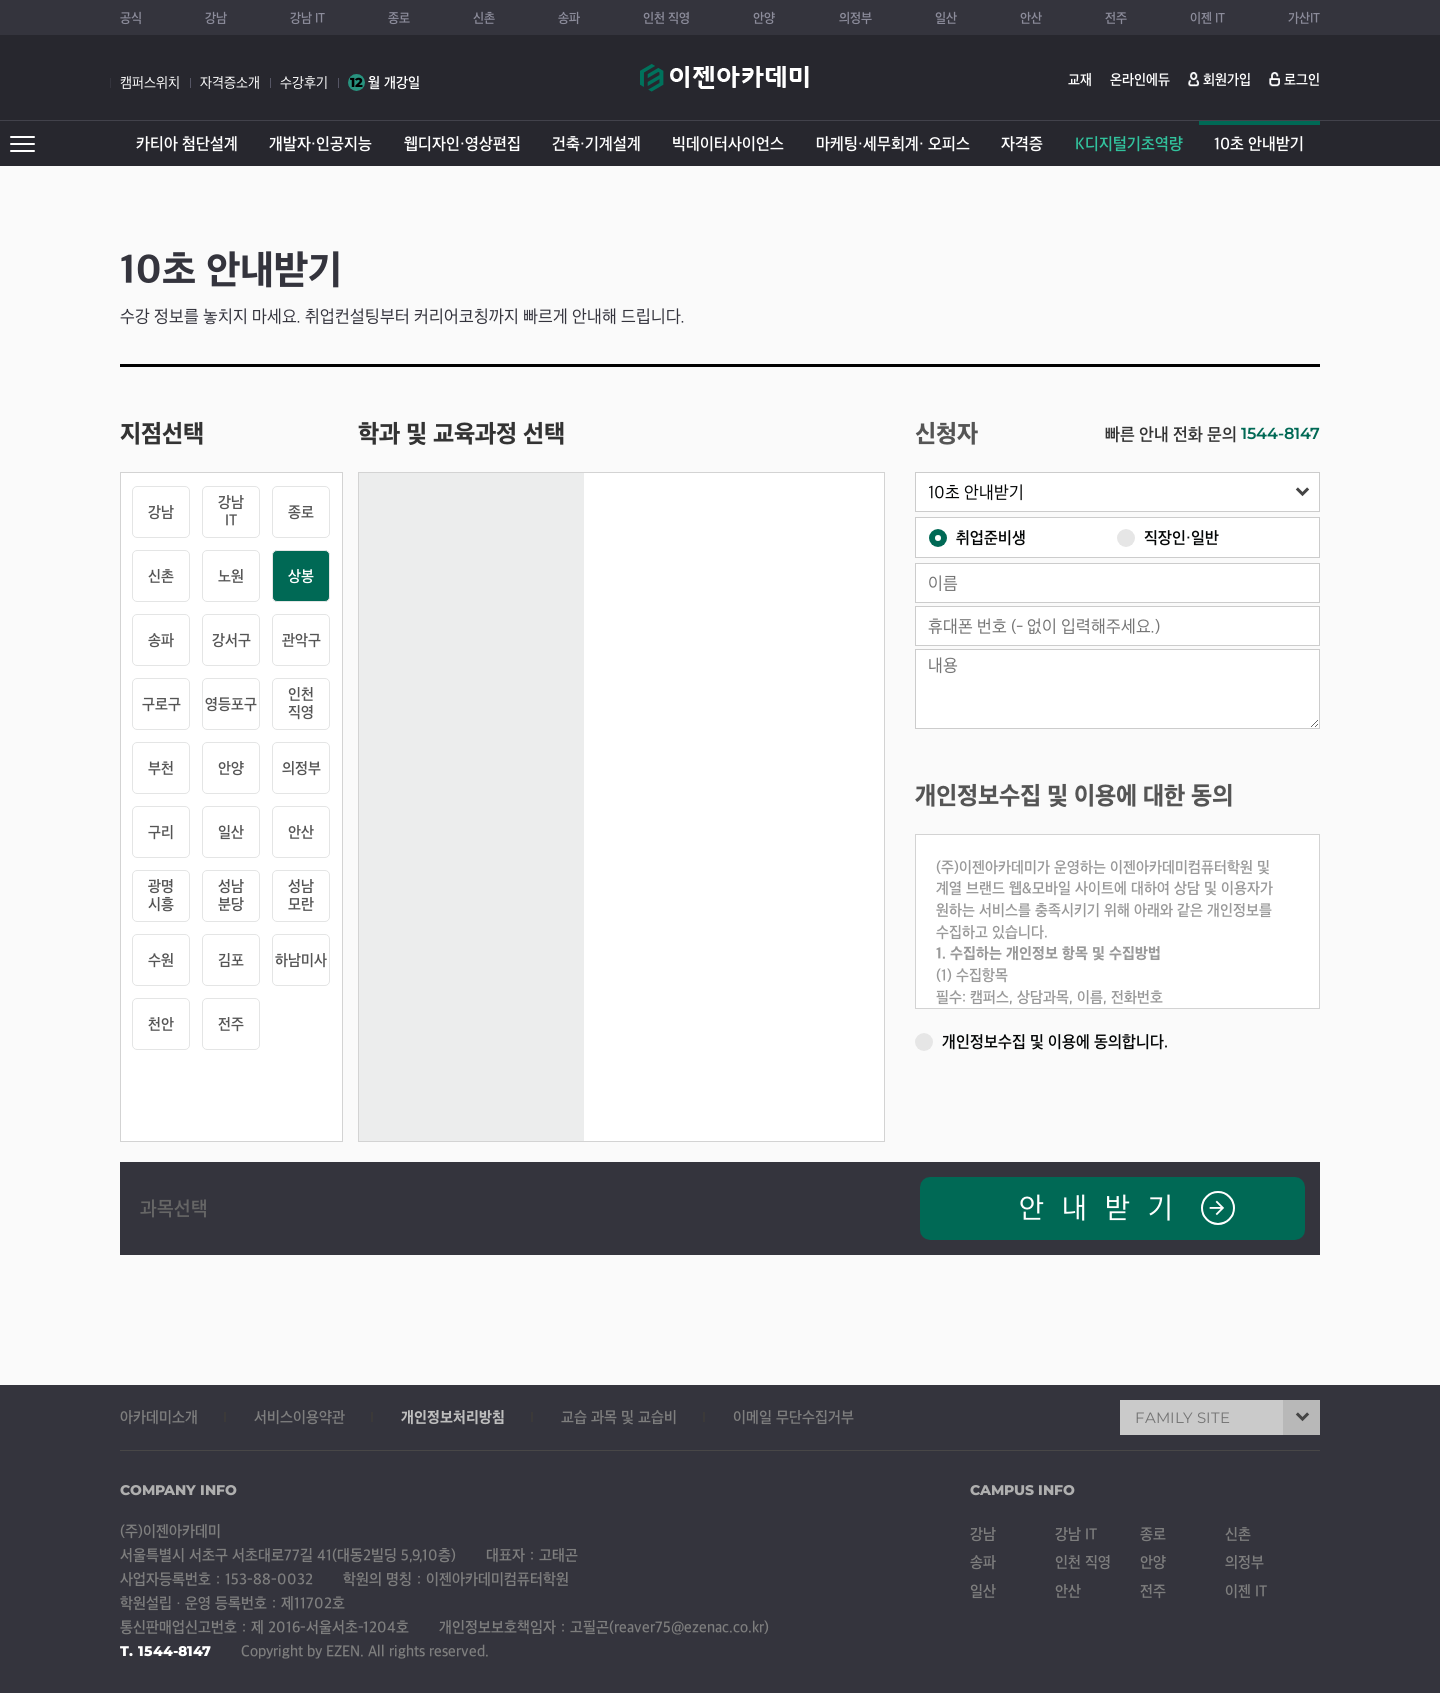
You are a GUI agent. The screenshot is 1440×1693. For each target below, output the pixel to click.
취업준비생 (977, 536)
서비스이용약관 (299, 1417)
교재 (1080, 79)
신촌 (484, 18)
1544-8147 (1280, 433)
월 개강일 (384, 82)
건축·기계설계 (596, 143)
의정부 (855, 18)
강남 (216, 18)
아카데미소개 (159, 1417)
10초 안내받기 (1259, 143)
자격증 (1022, 143)
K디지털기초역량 (1129, 143)
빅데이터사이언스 (728, 143)
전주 (1116, 18)
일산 (946, 18)
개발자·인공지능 (320, 143)
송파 (569, 18)
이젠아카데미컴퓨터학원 (724, 88)
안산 (1031, 18)
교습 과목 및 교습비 (619, 1417)
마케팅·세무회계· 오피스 (893, 143)
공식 (131, 18)
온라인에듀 (1140, 79)
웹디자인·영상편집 (462, 143)
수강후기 (304, 82)
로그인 (1302, 79)
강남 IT (307, 18)
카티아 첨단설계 (187, 143)
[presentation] (1168, 1103)
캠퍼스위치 (150, 82)
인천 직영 (666, 18)
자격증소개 (230, 82)
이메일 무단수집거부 (793, 1417)
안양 (764, 18)
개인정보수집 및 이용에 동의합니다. (1041, 1040)
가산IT (1304, 18)
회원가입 (1227, 79)
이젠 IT (1207, 18)
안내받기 (1127, 1208)
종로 (399, 18)
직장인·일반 (1168, 536)
